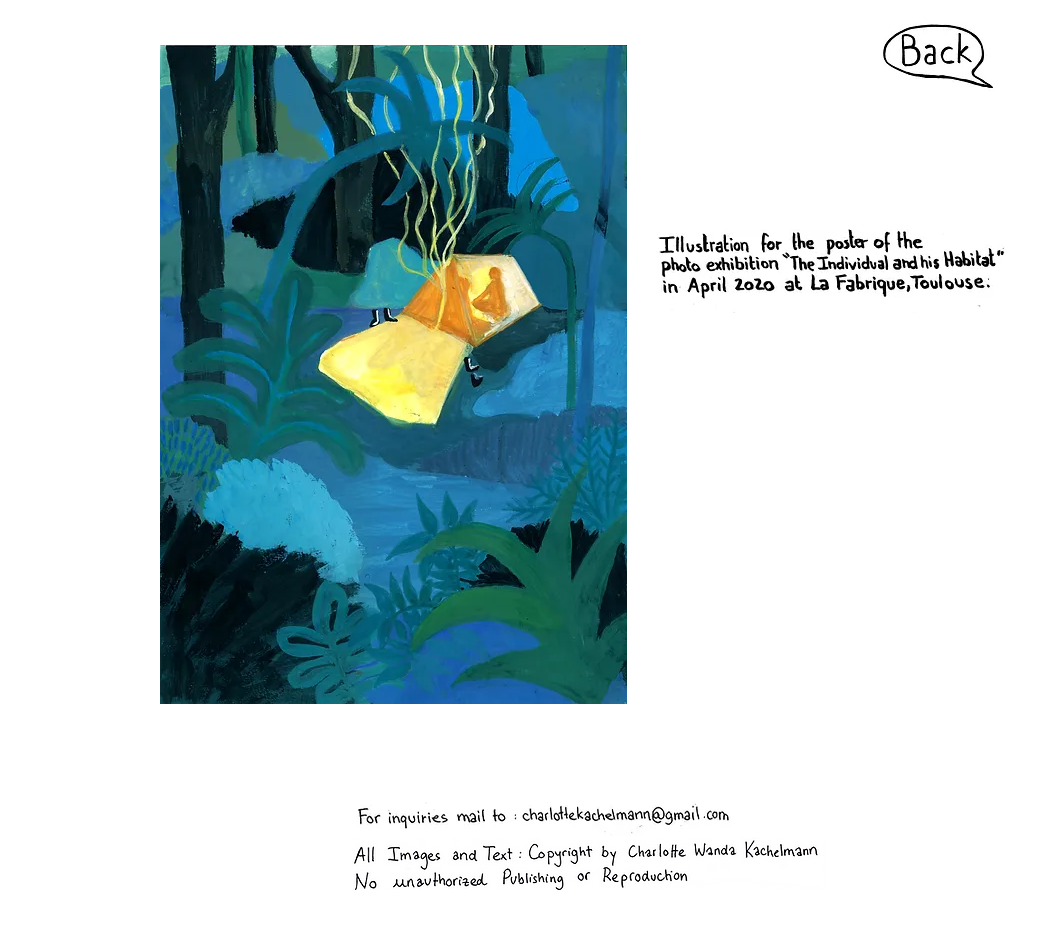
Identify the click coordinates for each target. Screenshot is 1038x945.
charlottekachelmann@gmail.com (341, 751)
